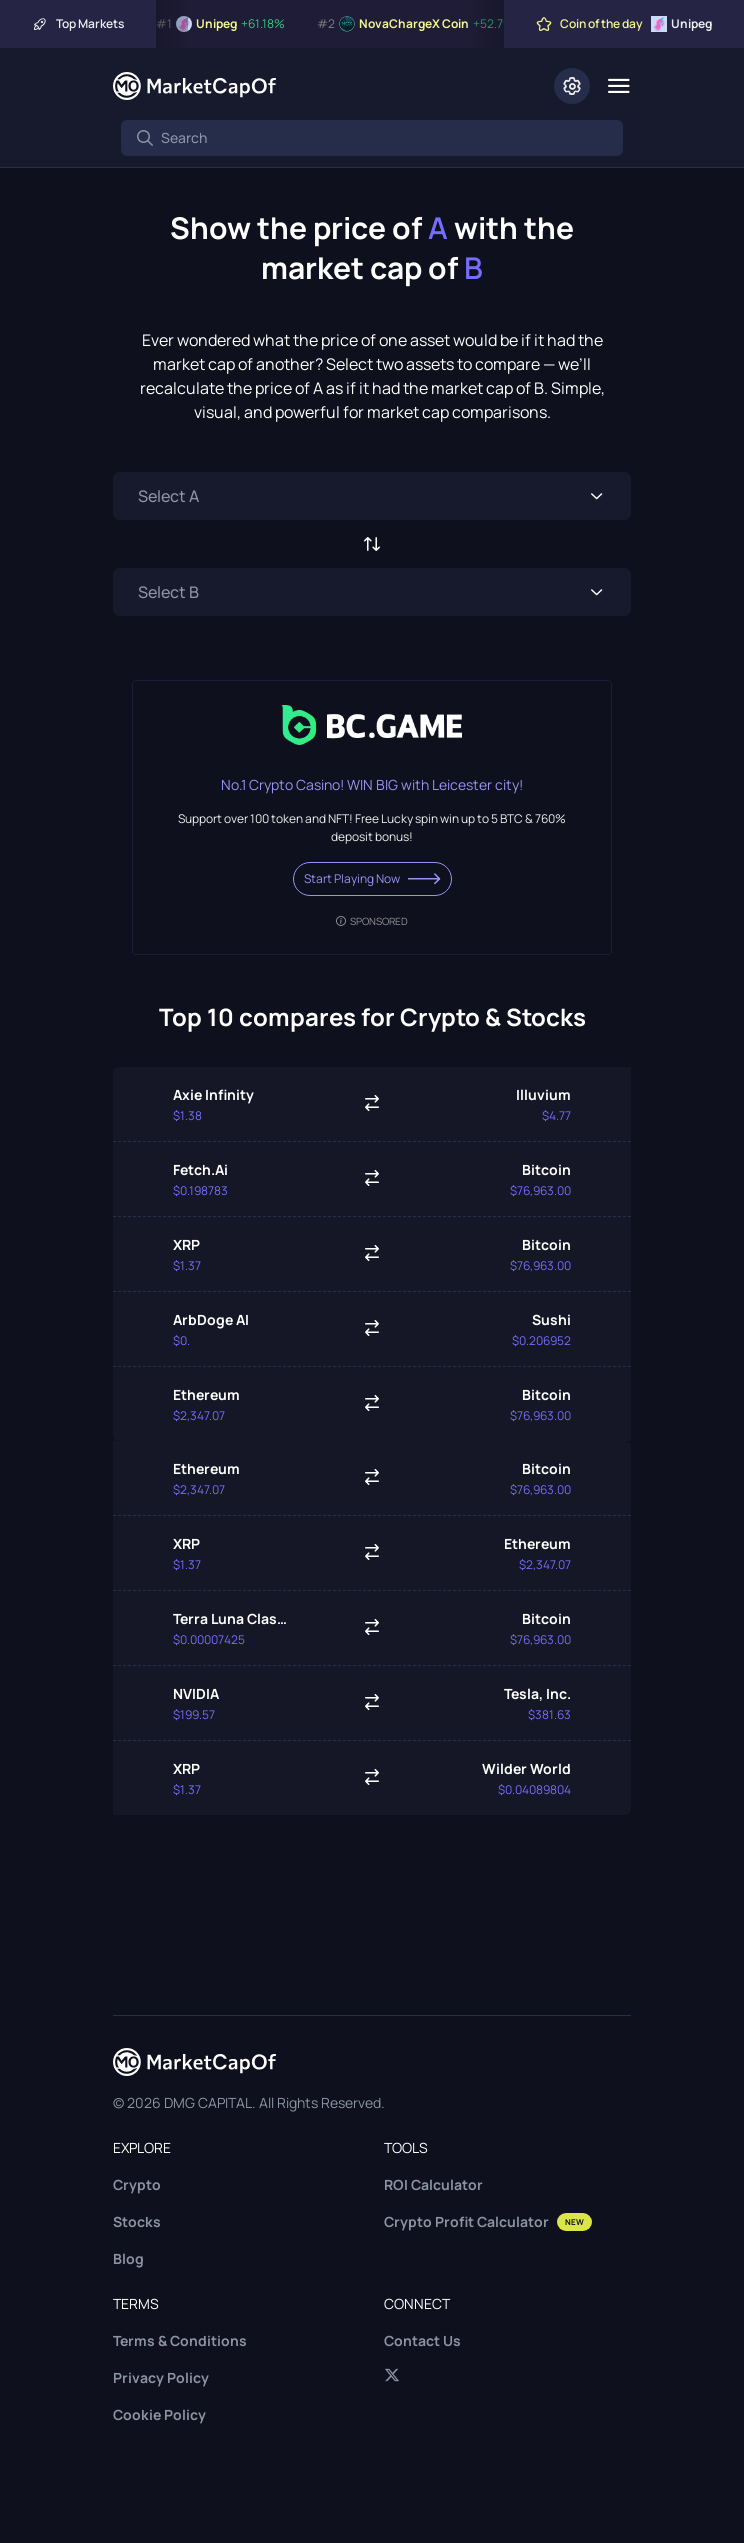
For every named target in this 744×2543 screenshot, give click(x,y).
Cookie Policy (159, 2414)
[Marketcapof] (194, 86)
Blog (128, 2258)
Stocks (137, 2221)
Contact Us (422, 2340)
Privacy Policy (161, 2377)
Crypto (137, 2184)
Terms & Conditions (180, 2340)
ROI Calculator (433, 2184)
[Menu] (618, 86)
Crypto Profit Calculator (488, 2221)
